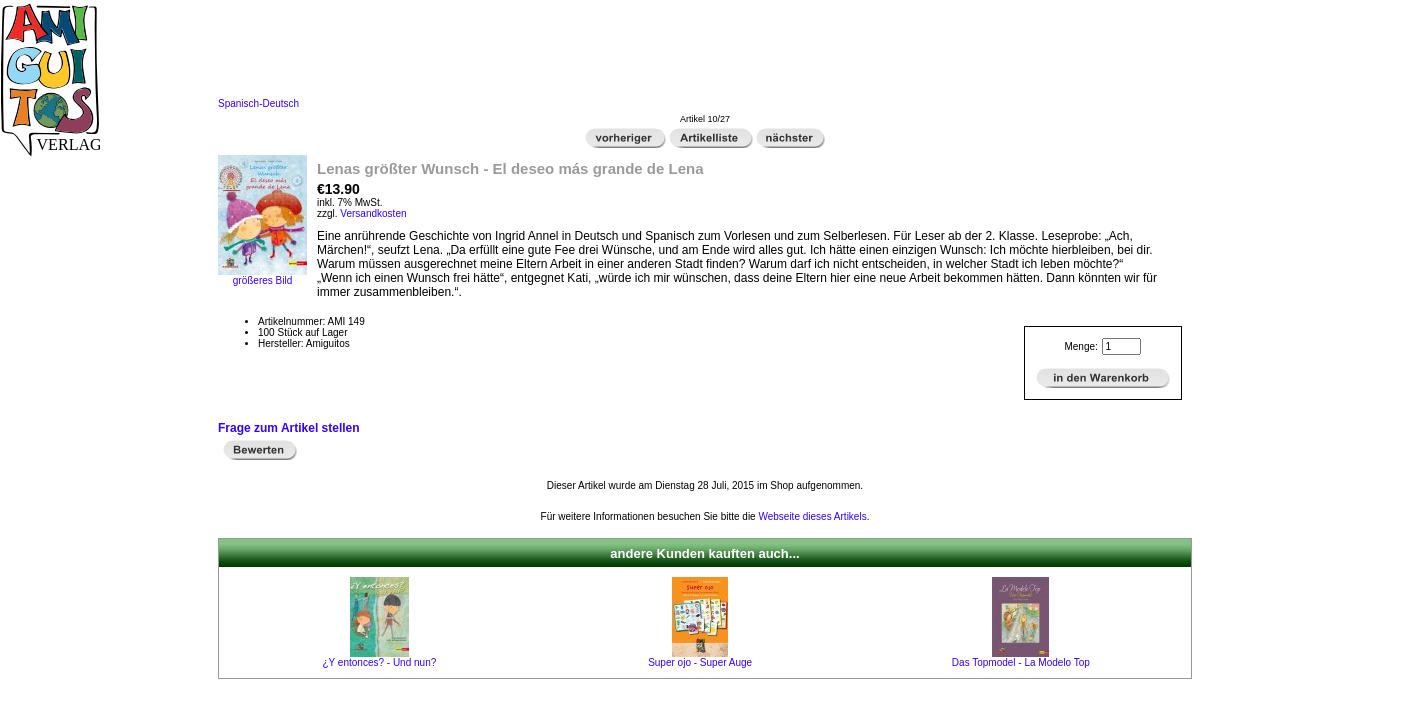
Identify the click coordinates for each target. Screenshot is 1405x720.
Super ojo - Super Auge (700, 662)
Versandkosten (373, 213)
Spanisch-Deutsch (258, 103)
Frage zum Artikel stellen (289, 428)
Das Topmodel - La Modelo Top (1021, 662)
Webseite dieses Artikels (812, 516)
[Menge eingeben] (1121, 346)
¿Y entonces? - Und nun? (379, 662)
